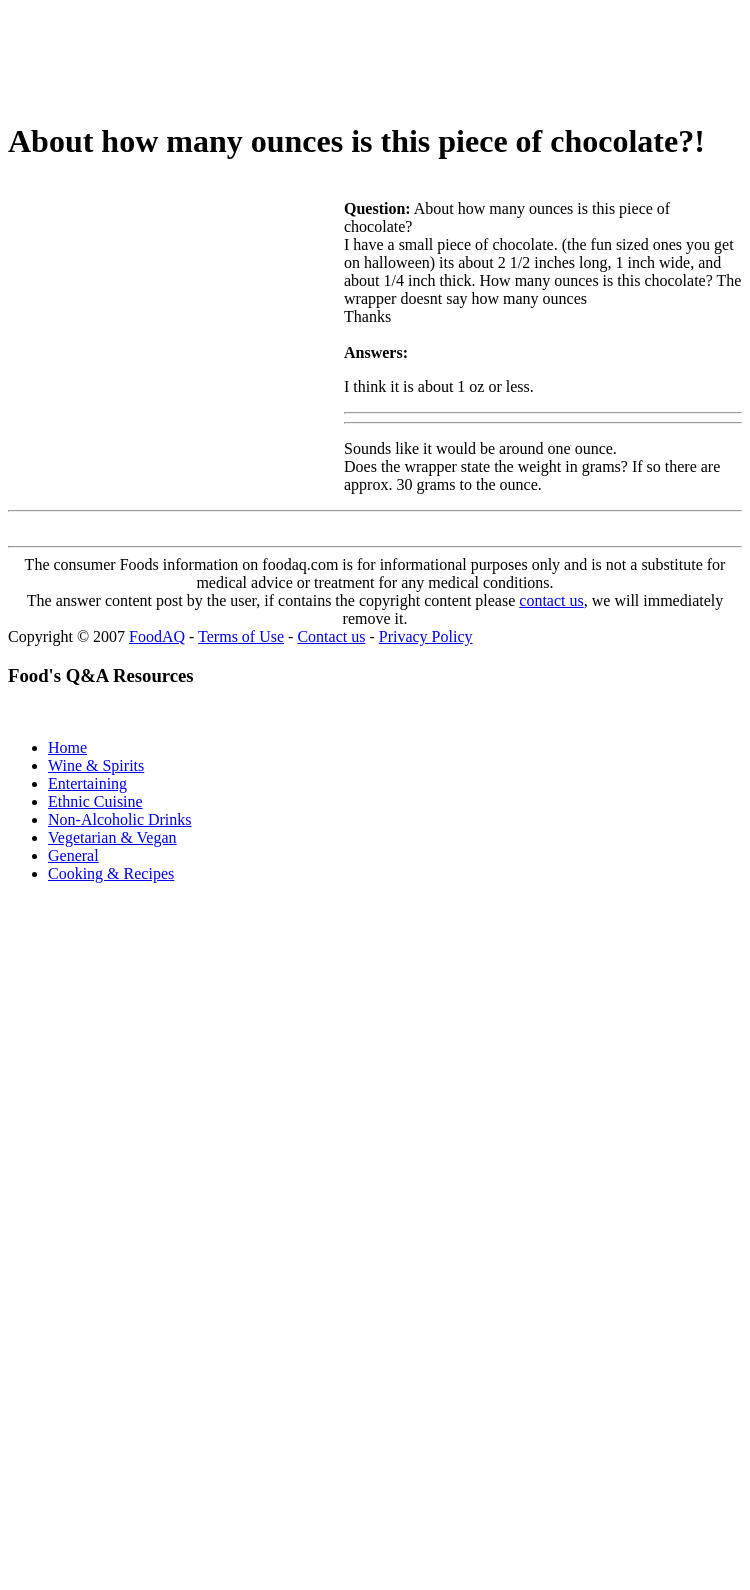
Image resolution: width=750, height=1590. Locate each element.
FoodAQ (157, 636)
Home (67, 747)
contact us (551, 600)
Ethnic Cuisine (95, 801)
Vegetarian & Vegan (112, 837)
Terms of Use (241, 636)
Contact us (331, 636)
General (73, 855)
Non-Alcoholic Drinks (120, 819)
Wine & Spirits (96, 765)
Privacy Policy (426, 636)
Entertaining (87, 783)
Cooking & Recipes (111, 873)
